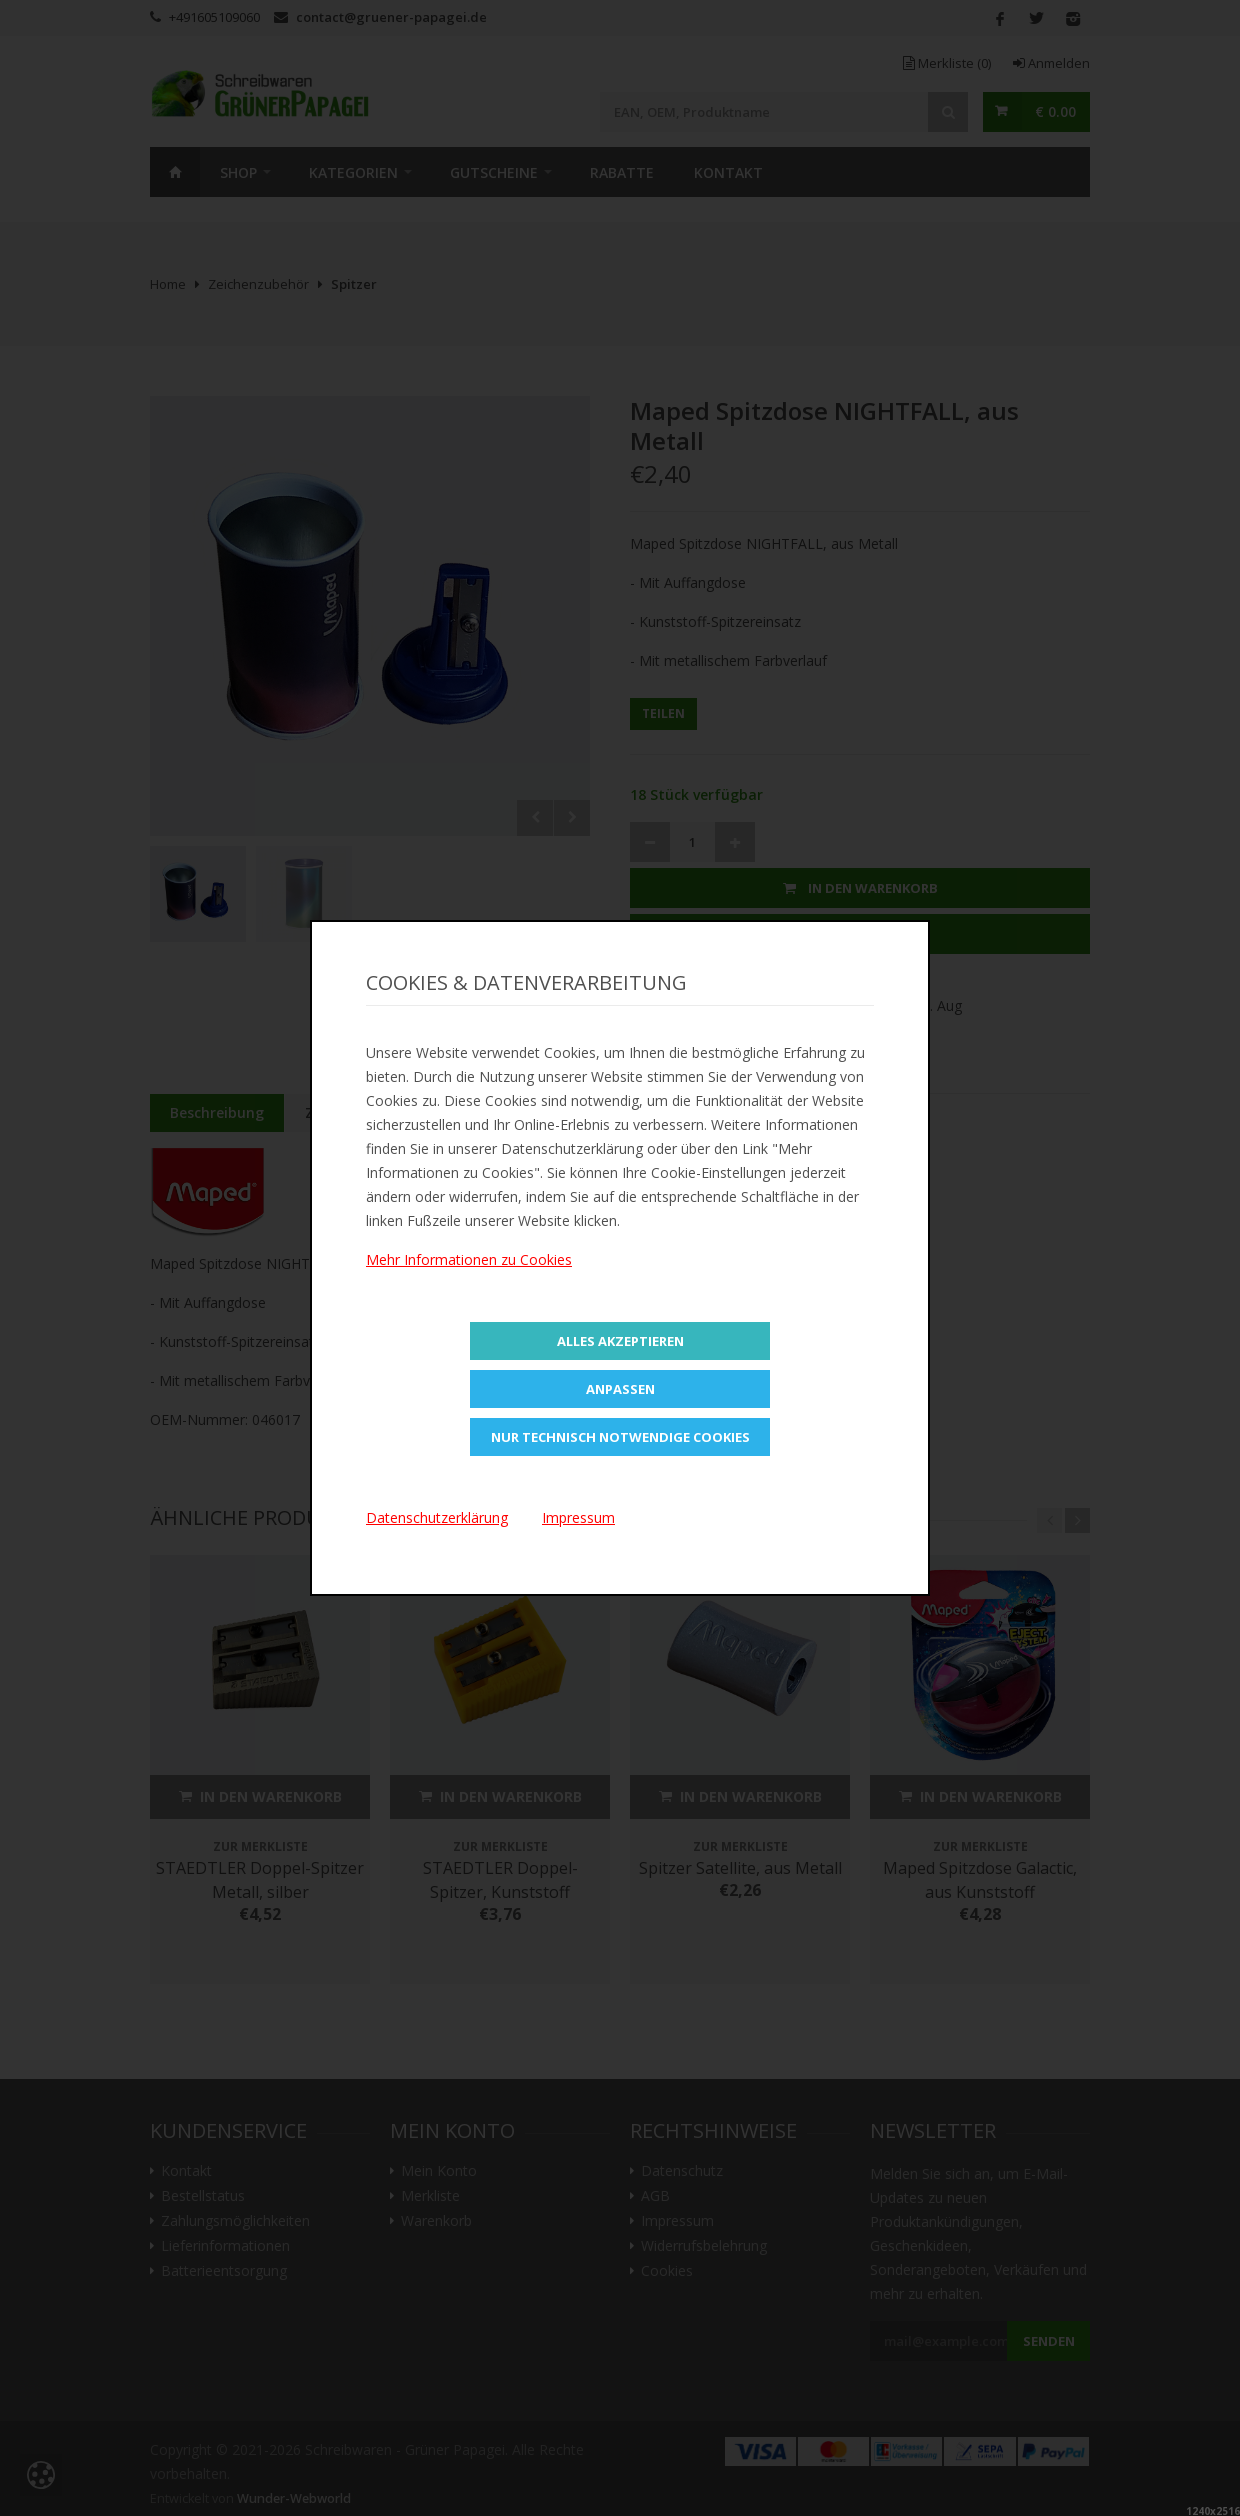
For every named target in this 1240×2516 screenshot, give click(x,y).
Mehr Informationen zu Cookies (469, 1259)
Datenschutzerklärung (437, 1517)
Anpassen (620, 1389)
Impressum (578, 1517)
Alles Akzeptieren (620, 1341)
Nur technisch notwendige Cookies (620, 1437)
